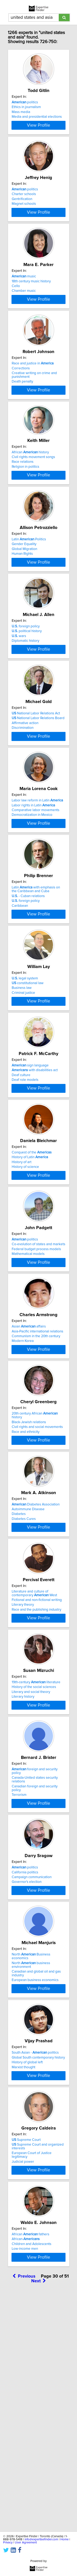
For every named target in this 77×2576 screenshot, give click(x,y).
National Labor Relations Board (38, 794)
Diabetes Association (36, 1673)
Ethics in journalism (26, 107)
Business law (22, 1093)
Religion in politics (25, 507)
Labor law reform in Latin (37, 887)
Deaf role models (25, 1196)
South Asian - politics (35, 2262)
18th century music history (31, 303)
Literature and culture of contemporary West (34, 1773)
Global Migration (24, 603)
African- (26, 2463)
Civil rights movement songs (33, 497)
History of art (21, 1290)
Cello (16, 308)
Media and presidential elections (37, 117)
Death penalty (22, 415)
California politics (25, 2070)
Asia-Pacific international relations (37, 1481)
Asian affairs (29, 1476)
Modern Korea (23, 1491)
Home (64, 2539)
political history (27, 696)
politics (25, 102)
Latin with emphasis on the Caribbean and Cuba (36, 987)
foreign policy (26, 691)
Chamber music (24, 313)
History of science (25, 1295)
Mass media (21, 112)
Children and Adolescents (31, 2468)
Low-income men (25, 2473)
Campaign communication (32, 2075)
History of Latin (30, 1285)
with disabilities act (35, 1187)
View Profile (38, 136)
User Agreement (26, 2542)
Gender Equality (24, 598)
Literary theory (23, 1784)
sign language (30, 1182)
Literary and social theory (31, 1879)
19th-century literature (36, 1869)
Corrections (21, 401)
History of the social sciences (34, 1874)
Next (38, 2516)
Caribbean (20, 1004)
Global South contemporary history (38, 2267)
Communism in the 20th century (36, 1486)
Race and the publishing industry (36, 1789)
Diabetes (19, 1682)
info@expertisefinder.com (41, 2539)
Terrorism (19, 1993)
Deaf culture (21, 1192)
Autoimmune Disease (28, 1678)
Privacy (8, 2542)
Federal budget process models (36, 1388)
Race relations (22, 502)
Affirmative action (25, 799)
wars (19, 701)
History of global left (27, 2271)
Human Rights (22, 607)
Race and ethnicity (25, 1593)
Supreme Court (26, 2360)
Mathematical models (28, 1393)
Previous (24, 2511)
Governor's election (26, 2080)
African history (30, 493)
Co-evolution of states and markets (38, 1383)
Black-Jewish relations (29, 1583)
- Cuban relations (28, 994)
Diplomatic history (25, 706)
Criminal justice (23, 1098)
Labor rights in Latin (33, 892)
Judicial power (23, 2382)
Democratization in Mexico (32, 902)
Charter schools (24, 205)
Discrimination (22, 804)
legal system (25, 1084)
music (24, 298)
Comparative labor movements (35, 897)
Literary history (23, 1884)
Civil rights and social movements (37, 1588)
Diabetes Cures (24, 1687)
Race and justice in (33, 397)
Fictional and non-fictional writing (37, 1779)
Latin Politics (29, 593)
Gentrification (22, 210)
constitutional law (28, 1089)
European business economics (35, 2189)
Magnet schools (24, 215)
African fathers (30, 2458)
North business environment (31, 2174)
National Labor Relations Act (36, 789)
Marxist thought (23, 2276)
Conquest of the (32, 1280)
